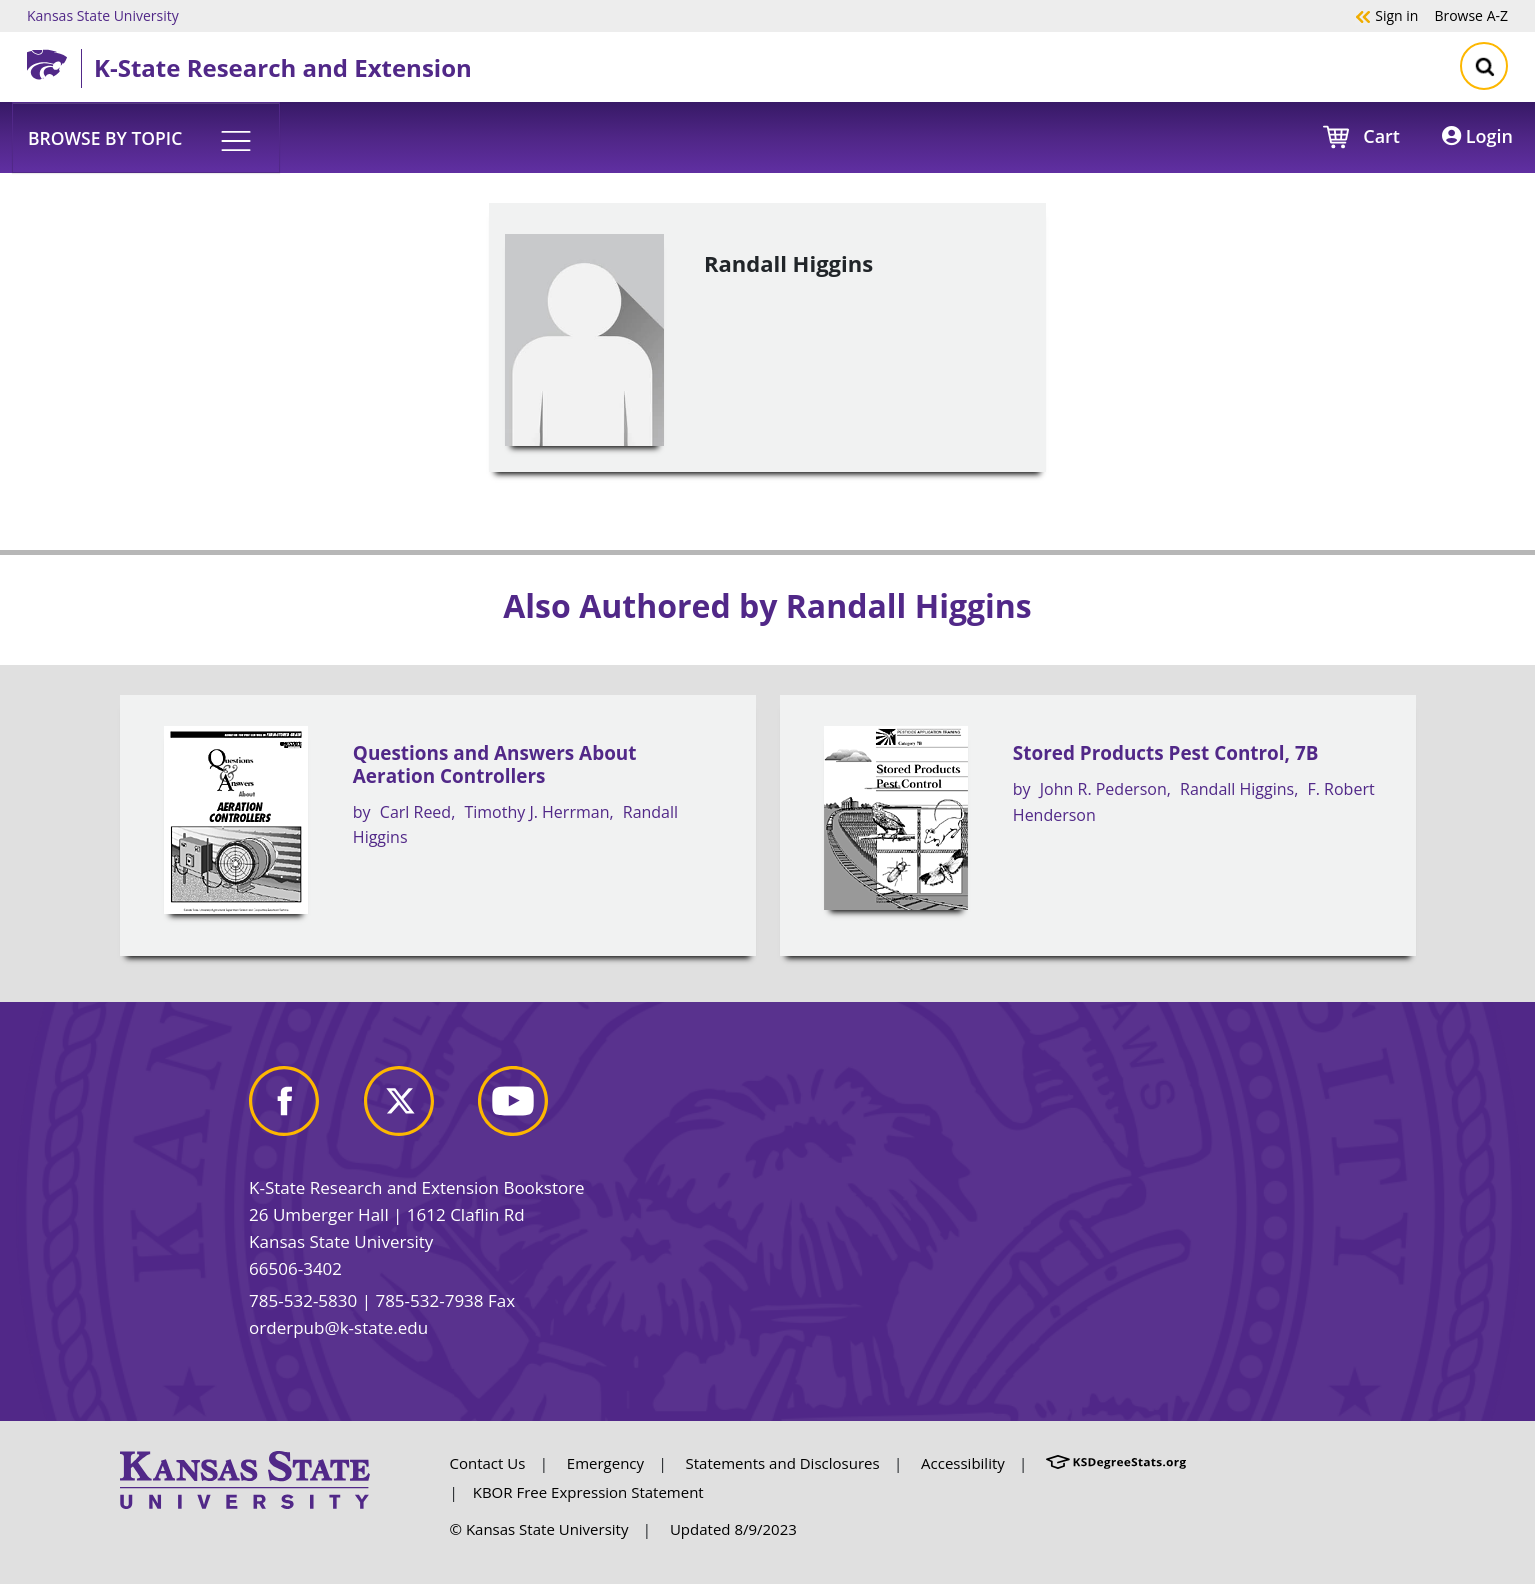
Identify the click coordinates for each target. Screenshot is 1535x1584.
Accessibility (963, 1463)
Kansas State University (103, 15)
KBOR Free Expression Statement (588, 1492)
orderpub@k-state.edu (338, 1327)
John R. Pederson (1103, 789)
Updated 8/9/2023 (733, 1529)
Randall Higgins (1237, 789)
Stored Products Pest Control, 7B (1166, 753)
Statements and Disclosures (783, 1463)
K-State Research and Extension (283, 67)
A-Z (1471, 15)
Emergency (605, 1463)
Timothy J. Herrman (536, 812)
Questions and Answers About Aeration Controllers (495, 764)
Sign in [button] (1386, 15)
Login (1477, 136)
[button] (146, 137)
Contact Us (488, 1463)
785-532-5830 (303, 1300)
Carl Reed (415, 812)
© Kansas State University (539, 1529)
